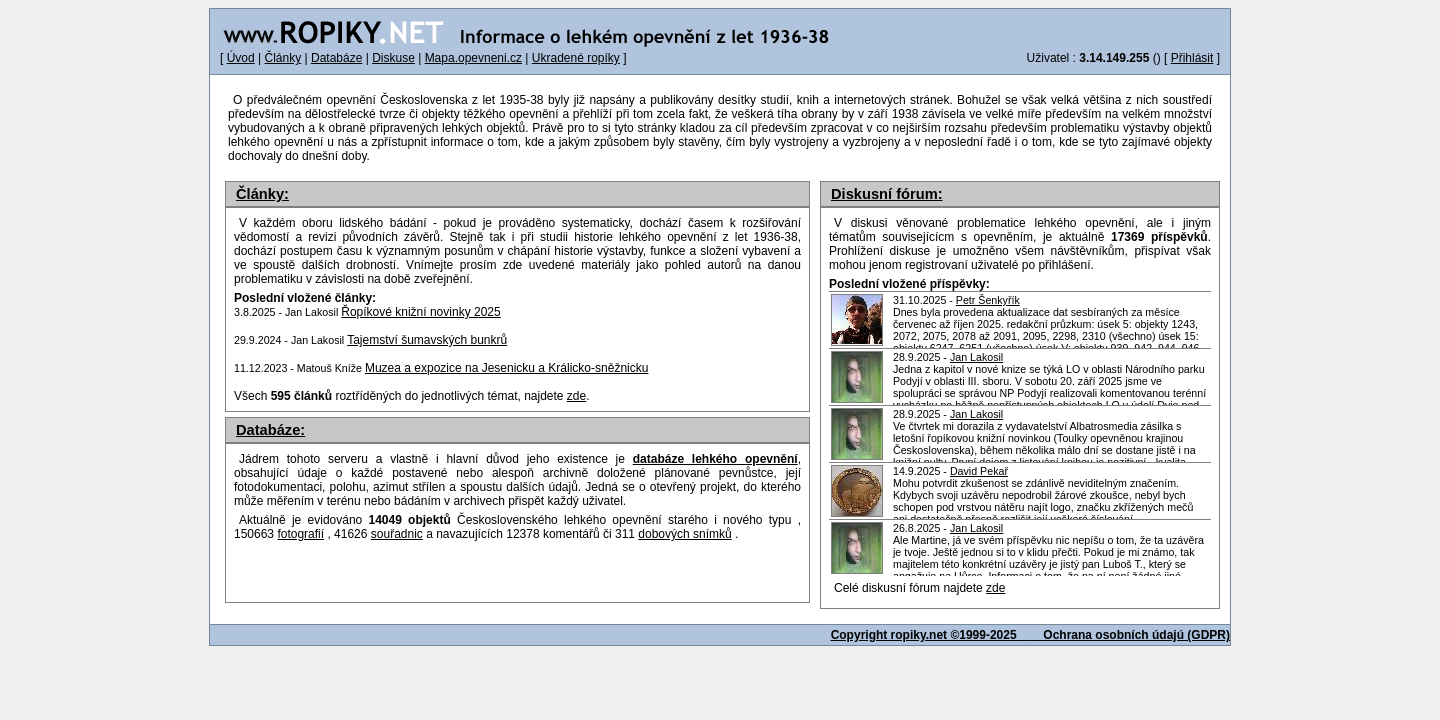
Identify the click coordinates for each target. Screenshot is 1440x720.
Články (282, 58)
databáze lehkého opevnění (715, 459)
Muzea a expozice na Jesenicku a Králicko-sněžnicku (506, 368)
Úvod (241, 58)
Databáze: (270, 430)
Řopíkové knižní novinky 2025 (420, 312)
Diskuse (393, 58)
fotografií (300, 534)
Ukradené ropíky (576, 58)
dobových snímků (684, 534)
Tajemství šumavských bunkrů (427, 340)
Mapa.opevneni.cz (473, 58)
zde (995, 588)
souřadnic (397, 534)
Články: (262, 194)
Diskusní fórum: (887, 194)
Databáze (336, 58)
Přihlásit (1192, 58)
